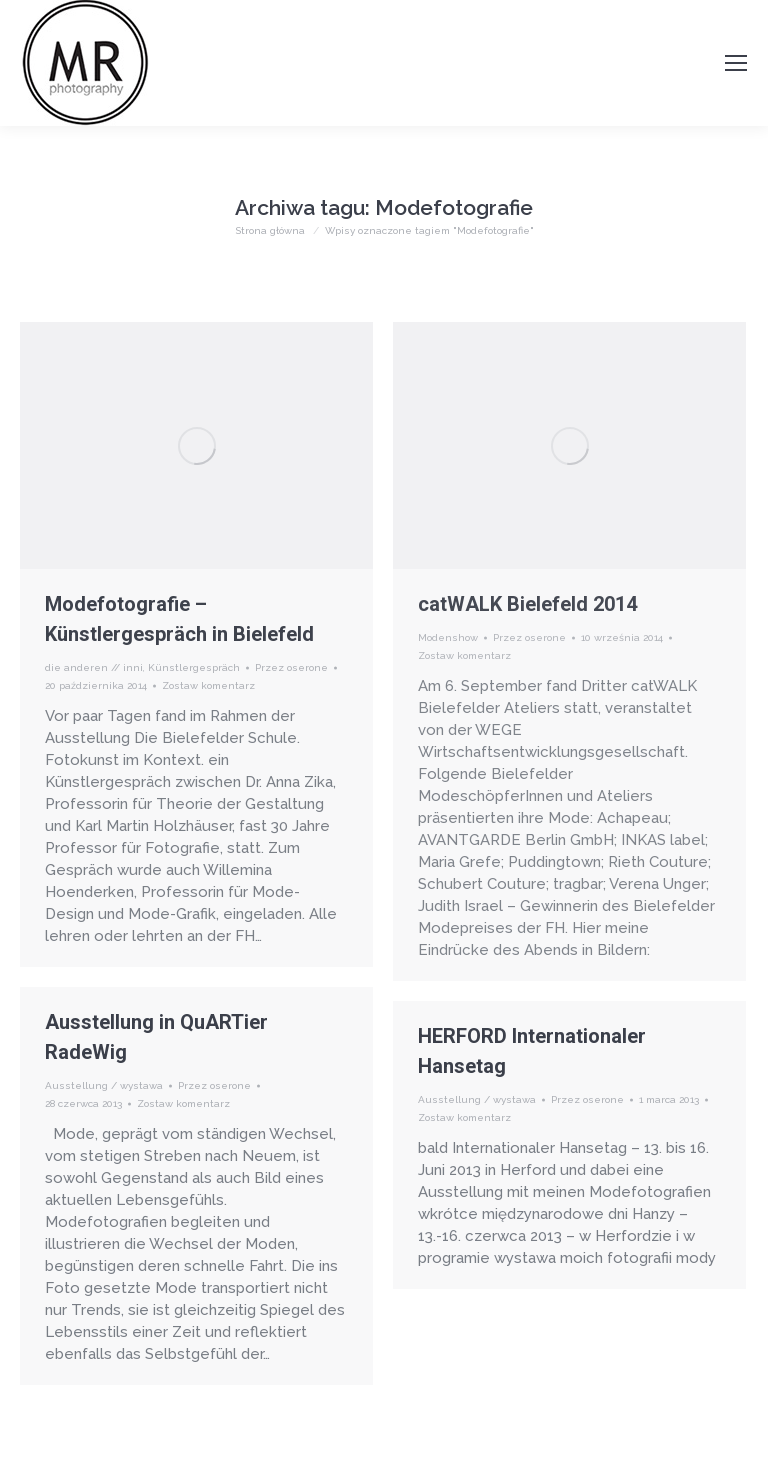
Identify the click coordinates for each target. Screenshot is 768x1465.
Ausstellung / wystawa (104, 1085)
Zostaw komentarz (208, 685)
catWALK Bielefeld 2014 (527, 604)
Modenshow (448, 637)
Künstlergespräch (194, 667)
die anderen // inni (94, 667)
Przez (291, 667)
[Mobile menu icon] (736, 63)
